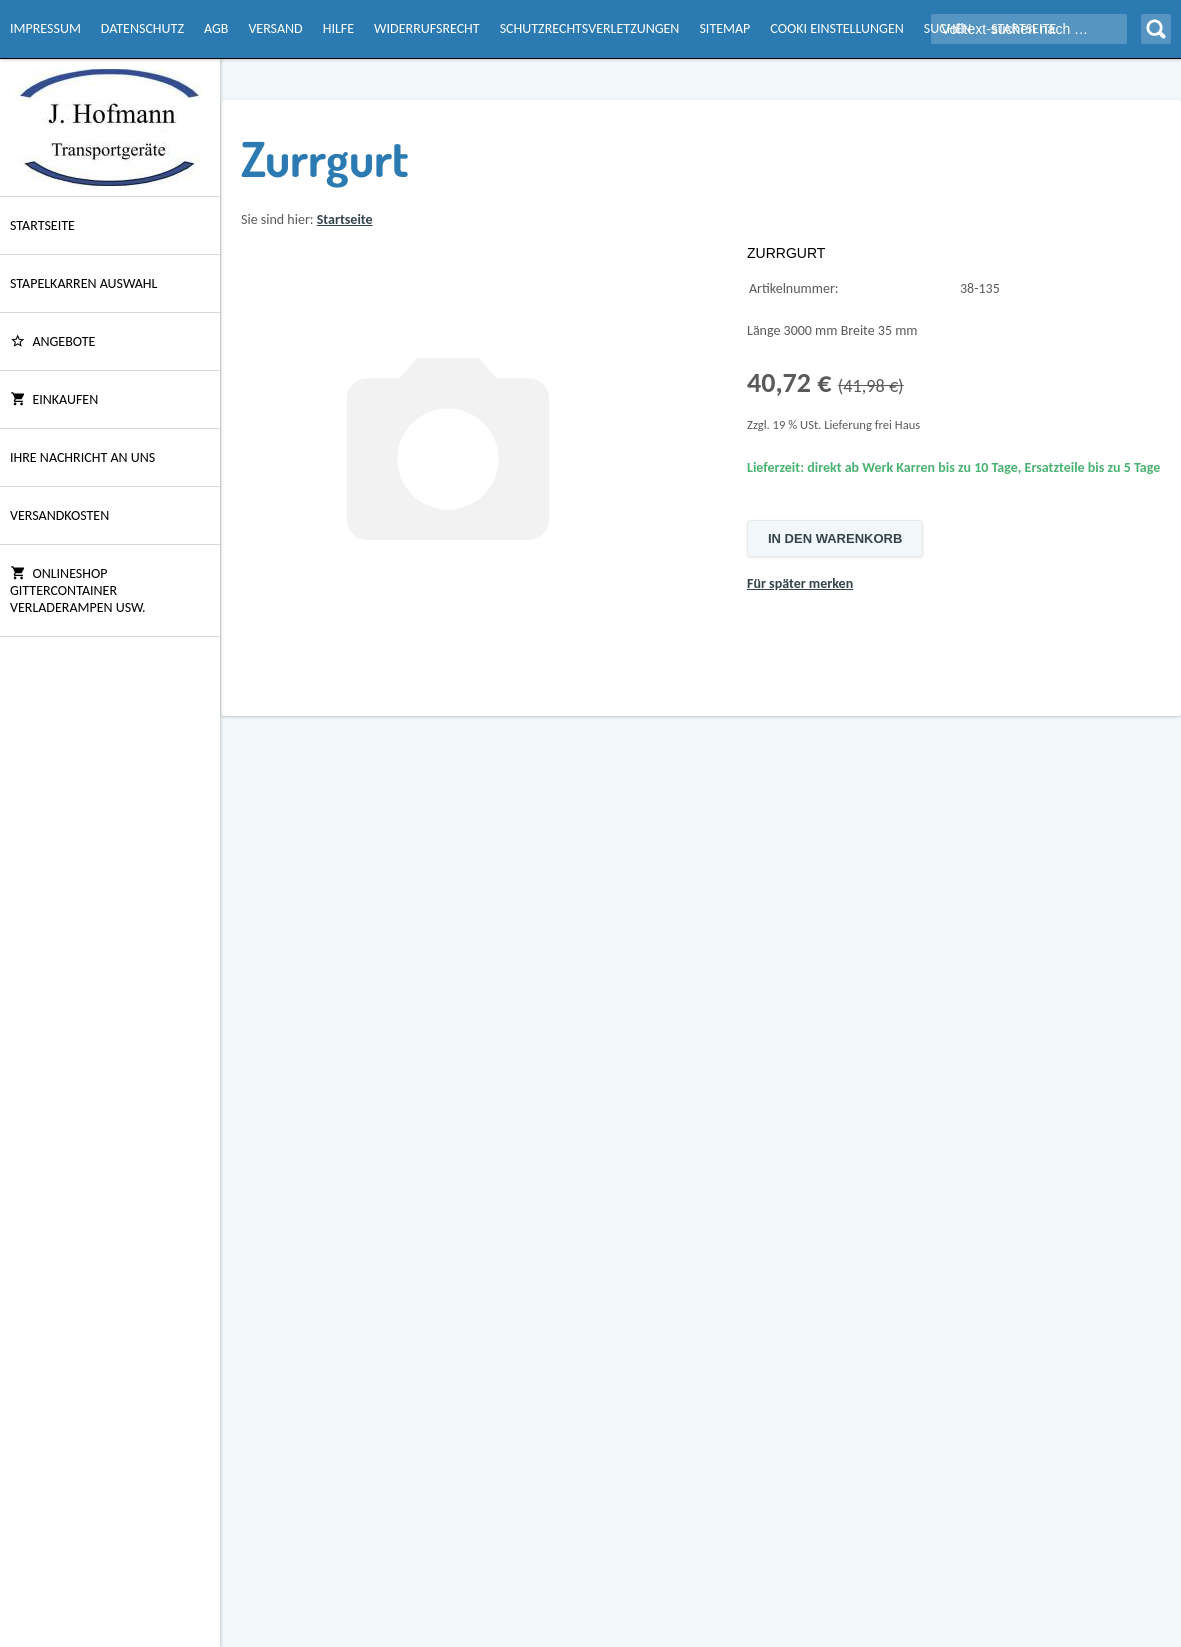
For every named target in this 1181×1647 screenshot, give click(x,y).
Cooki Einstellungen (836, 28)
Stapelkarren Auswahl (83, 283)
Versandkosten (59, 515)
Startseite (42, 225)
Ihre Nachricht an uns (82, 457)
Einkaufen (54, 399)
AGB (216, 28)
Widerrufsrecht (427, 28)
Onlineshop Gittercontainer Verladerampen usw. (78, 590)
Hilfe (338, 28)
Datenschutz (142, 28)
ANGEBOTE (52, 341)
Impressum (45, 28)
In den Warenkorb (835, 538)
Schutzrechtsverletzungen (590, 28)
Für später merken (800, 583)
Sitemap (724, 28)
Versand (275, 28)
